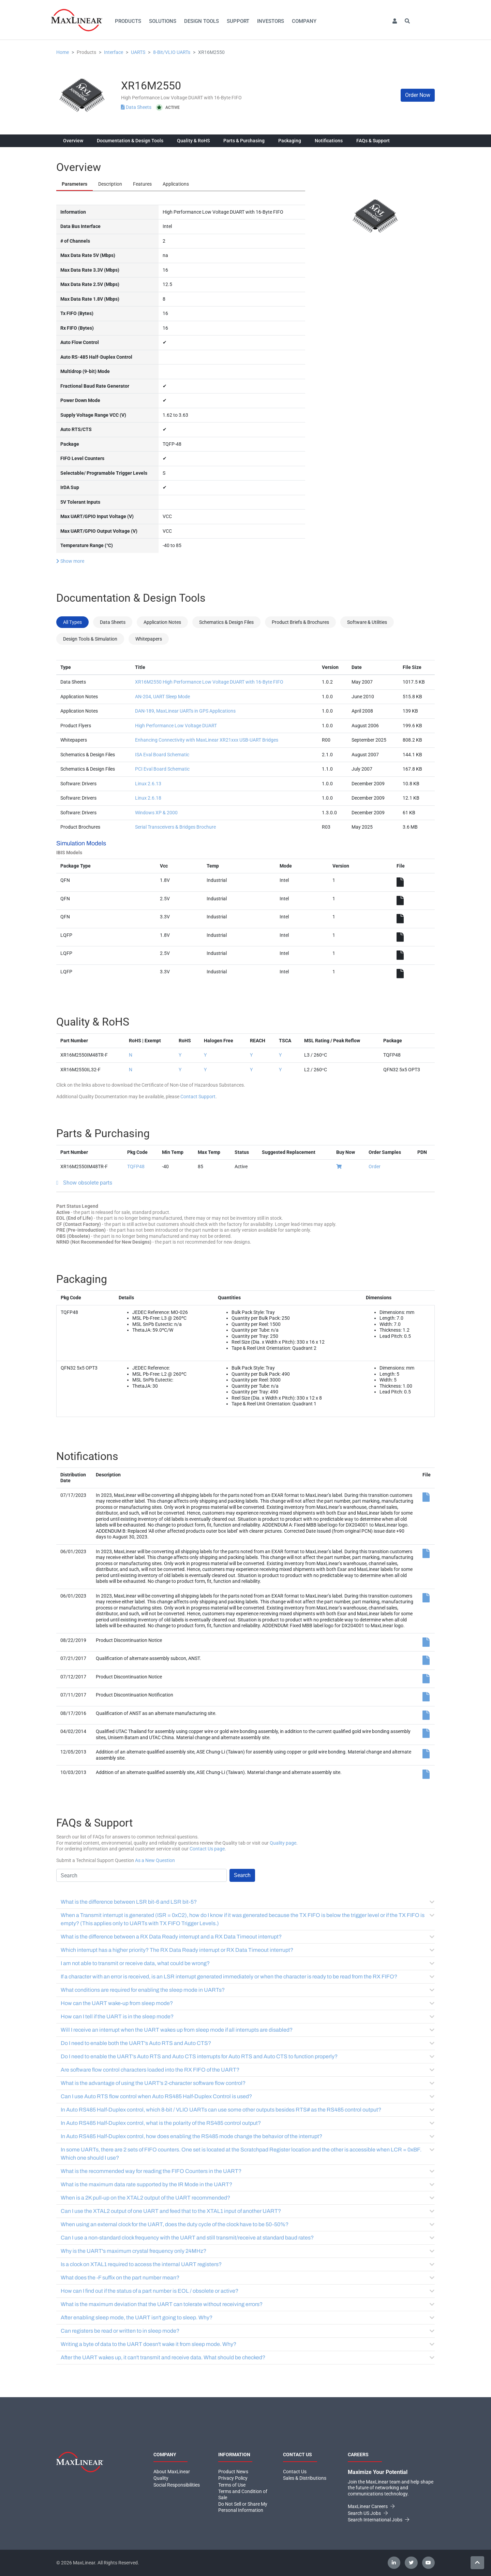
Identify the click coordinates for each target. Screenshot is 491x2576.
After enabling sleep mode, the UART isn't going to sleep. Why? (247, 2317)
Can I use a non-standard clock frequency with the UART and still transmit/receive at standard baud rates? (247, 2238)
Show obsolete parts (87, 1182)
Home (62, 52)
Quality (160, 2478)
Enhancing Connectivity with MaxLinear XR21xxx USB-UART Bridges (206, 740)
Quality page (283, 1843)
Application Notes (162, 622)
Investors (270, 21)
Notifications (329, 140)
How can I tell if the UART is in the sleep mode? (247, 2016)
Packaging (289, 140)
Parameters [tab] (74, 184)
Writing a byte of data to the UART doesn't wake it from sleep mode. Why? (247, 2344)
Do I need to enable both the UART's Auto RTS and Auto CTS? (247, 2043)
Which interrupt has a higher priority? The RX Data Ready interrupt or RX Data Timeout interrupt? (247, 1950)
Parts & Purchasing (244, 140)
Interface (113, 52)
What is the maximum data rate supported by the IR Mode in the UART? (247, 2184)
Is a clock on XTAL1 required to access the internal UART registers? (247, 2264)
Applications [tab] (176, 184)
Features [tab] (142, 184)
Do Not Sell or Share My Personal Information (242, 2507)
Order (375, 1166)
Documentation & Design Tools (130, 140)
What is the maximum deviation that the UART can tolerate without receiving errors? (247, 2304)
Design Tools (201, 21)
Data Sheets (136, 107)
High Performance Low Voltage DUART (176, 725)
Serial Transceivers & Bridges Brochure (175, 827)
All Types (72, 622)
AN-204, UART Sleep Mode (162, 696)
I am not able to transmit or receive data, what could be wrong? (247, 1963)
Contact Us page (207, 1848)
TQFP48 (136, 1166)
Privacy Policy (233, 2478)
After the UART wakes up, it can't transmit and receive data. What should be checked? (247, 2357)
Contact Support (197, 1096)
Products (128, 21)
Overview (73, 140)
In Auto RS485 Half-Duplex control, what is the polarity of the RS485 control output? (247, 2123)
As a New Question (155, 1860)
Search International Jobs (378, 2519)
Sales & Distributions (304, 2478)
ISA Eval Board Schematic (162, 754)
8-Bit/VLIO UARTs (171, 52)
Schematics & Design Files (226, 622)
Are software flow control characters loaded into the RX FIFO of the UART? (247, 2070)
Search (242, 1875)
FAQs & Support (373, 140)
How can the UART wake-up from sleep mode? (247, 2003)
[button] (394, 21)
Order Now (417, 95)
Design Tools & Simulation (90, 639)
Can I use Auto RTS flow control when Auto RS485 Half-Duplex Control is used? (247, 2096)
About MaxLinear (171, 2471)
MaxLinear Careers (371, 2506)
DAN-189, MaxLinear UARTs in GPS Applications (185, 711)
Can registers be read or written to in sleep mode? (247, 2331)
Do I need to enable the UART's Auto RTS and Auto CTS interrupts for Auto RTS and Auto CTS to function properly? (247, 2056)
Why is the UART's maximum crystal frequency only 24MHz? (247, 2251)
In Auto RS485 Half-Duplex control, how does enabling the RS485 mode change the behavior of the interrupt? (247, 2136)
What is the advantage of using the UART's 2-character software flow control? (247, 2083)
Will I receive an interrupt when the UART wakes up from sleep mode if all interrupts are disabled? (247, 2030)
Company (304, 21)
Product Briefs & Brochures (300, 622)
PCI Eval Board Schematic (162, 769)
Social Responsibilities (176, 2485)
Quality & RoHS (193, 140)
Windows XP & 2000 (156, 812)
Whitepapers (148, 639)
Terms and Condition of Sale (242, 2494)
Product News (233, 2471)
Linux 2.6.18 (148, 798)
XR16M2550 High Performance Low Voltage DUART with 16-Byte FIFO (209, 682)
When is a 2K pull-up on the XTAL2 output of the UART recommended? (247, 2198)
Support (238, 21)
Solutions (162, 21)
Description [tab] (110, 184)
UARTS (138, 52)
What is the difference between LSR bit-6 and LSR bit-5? (247, 1902)
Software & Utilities (367, 622)
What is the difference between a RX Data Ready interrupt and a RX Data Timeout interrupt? (247, 1937)
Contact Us (295, 2471)
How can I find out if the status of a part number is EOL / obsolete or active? (247, 2291)
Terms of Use (232, 2485)
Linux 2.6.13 (148, 783)
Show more (70, 561)
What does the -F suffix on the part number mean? (247, 2277)
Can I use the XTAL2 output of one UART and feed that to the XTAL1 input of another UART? (247, 2211)
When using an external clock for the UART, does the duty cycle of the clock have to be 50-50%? (247, 2224)
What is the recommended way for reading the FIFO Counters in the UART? (247, 2171)
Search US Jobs (368, 2513)
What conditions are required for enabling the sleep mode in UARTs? (247, 1990)
